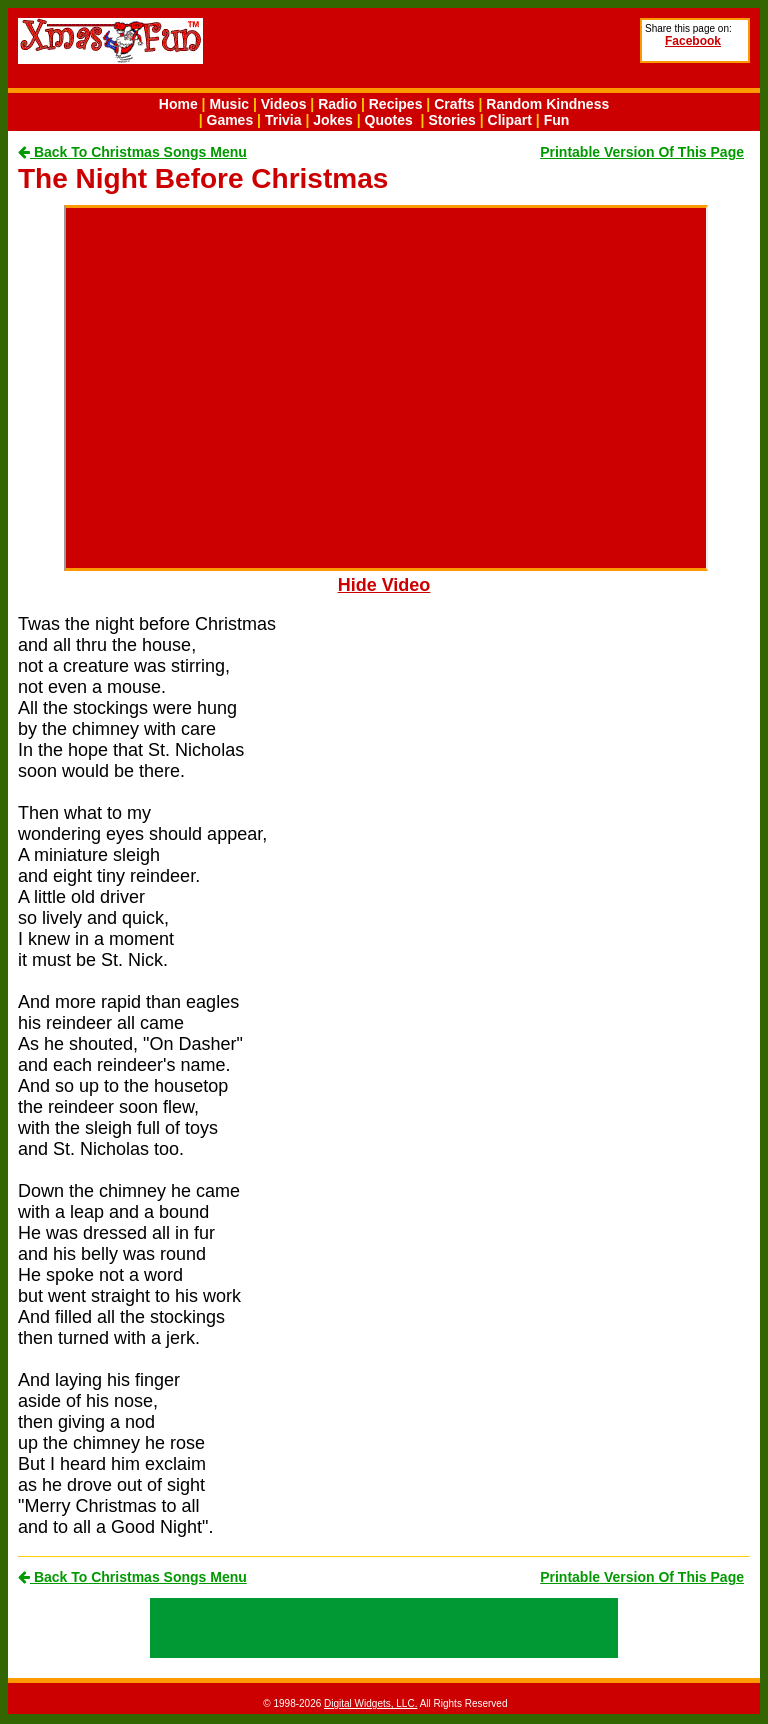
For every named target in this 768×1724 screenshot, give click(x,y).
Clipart (510, 120)
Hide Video (384, 585)
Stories (451, 120)
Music (229, 104)
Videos (284, 104)
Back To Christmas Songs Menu (132, 152)
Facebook (693, 41)
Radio (337, 104)
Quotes (389, 120)
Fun (557, 120)
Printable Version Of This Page (642, 152)
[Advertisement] (495, 51)
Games (230, 120)
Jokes (333, 120)
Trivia (283, 120)
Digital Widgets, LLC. (370, 1703)
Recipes (396, 104)
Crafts (454, 104)
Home (178, 104)
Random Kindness (547, 104)
